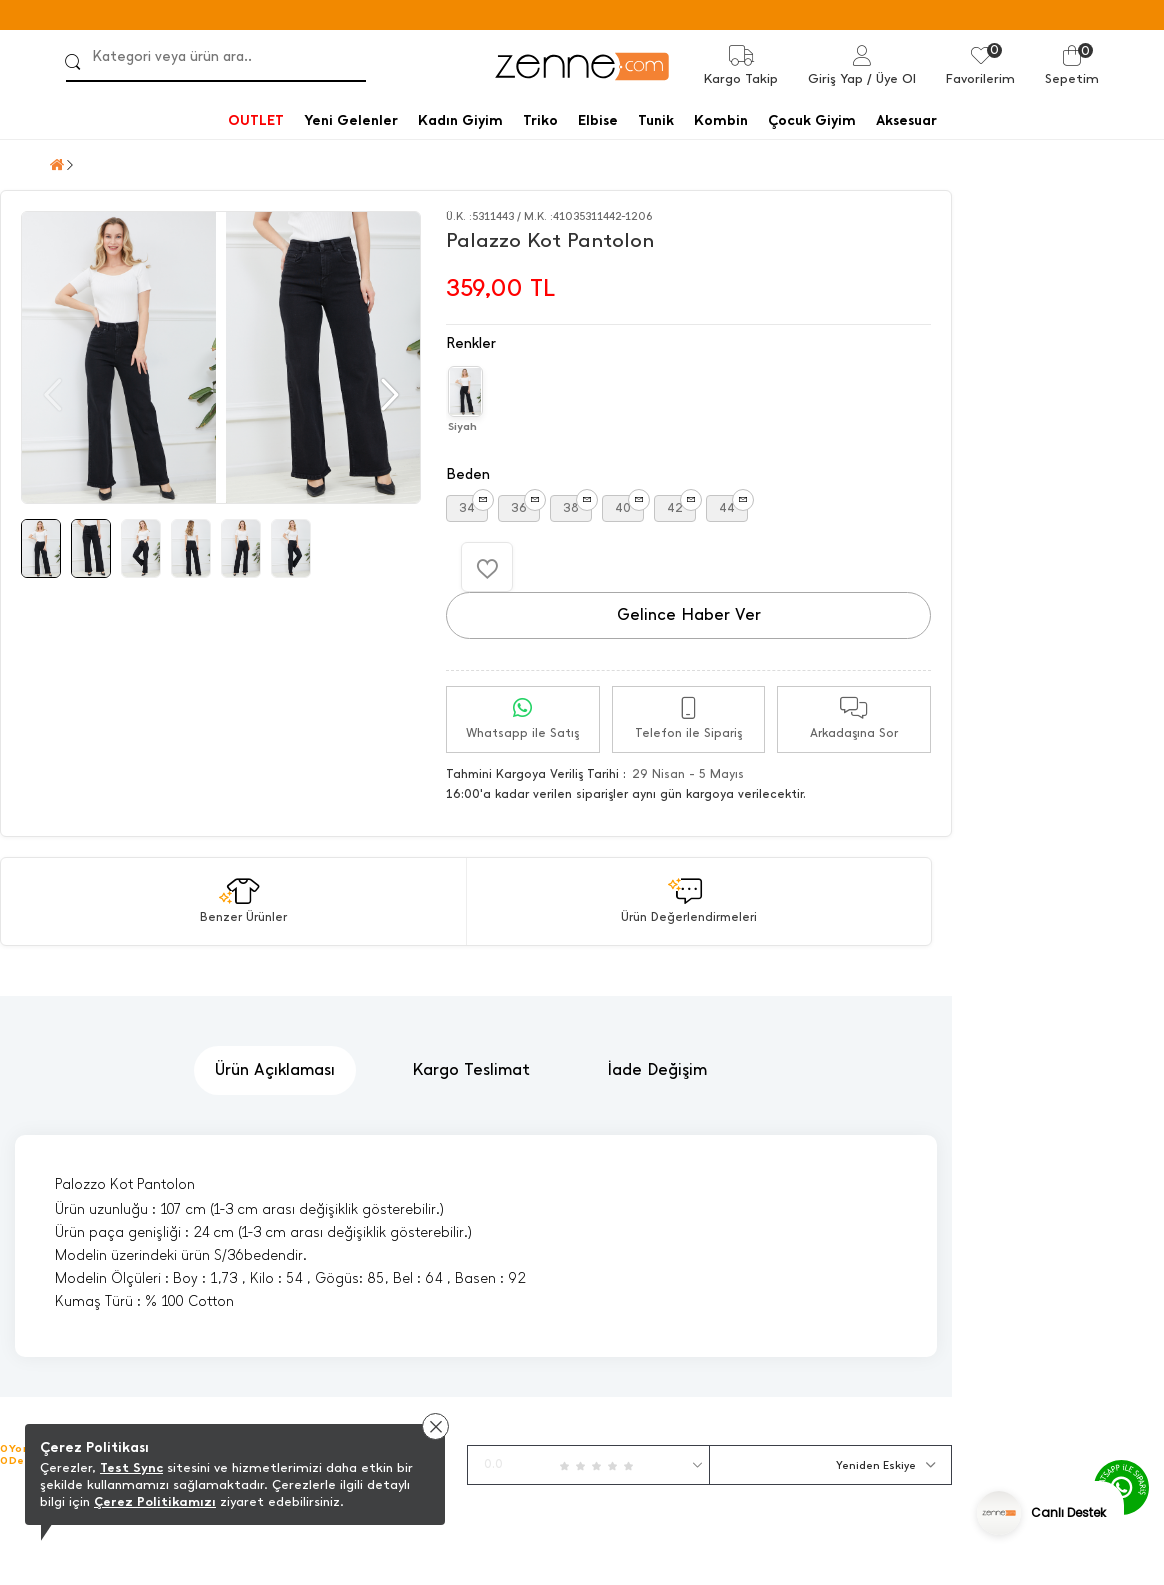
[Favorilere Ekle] (487, 567)
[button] (387, 395)
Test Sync (131, 1467)
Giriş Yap (835, 78)
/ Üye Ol (891, 78)
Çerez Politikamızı (155, 1501)
